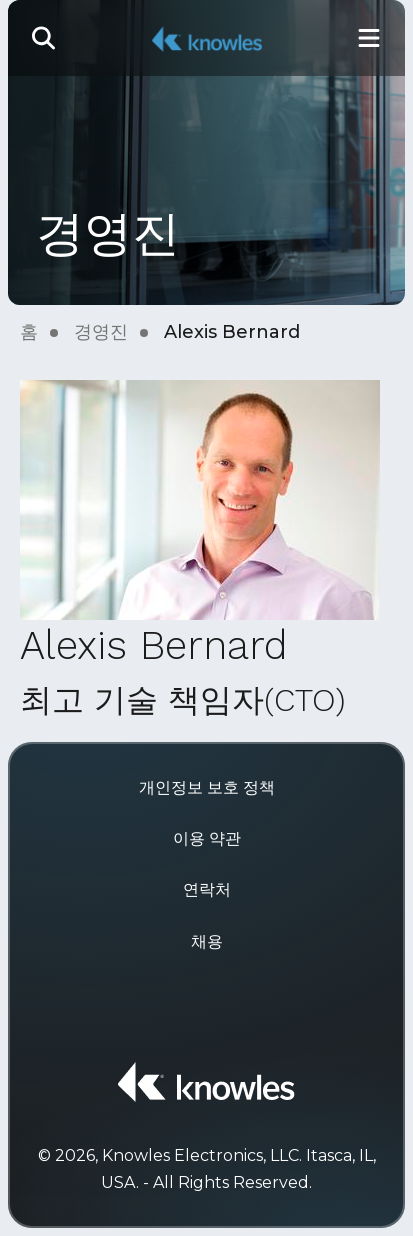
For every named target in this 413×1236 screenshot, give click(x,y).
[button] (44, 38)
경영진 (101, 332)
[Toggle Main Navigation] (369, 38)
